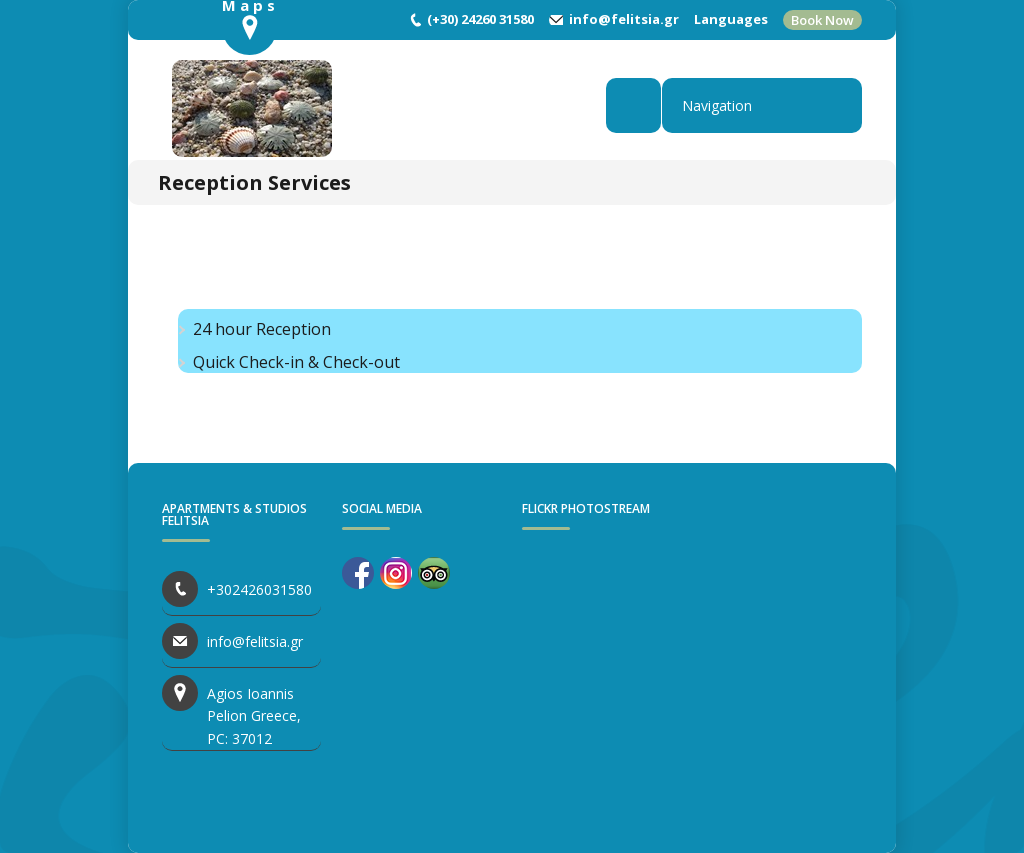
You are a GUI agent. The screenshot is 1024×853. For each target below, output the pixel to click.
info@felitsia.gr (624, 19)
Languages (731, 19)
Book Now (822, 20)
